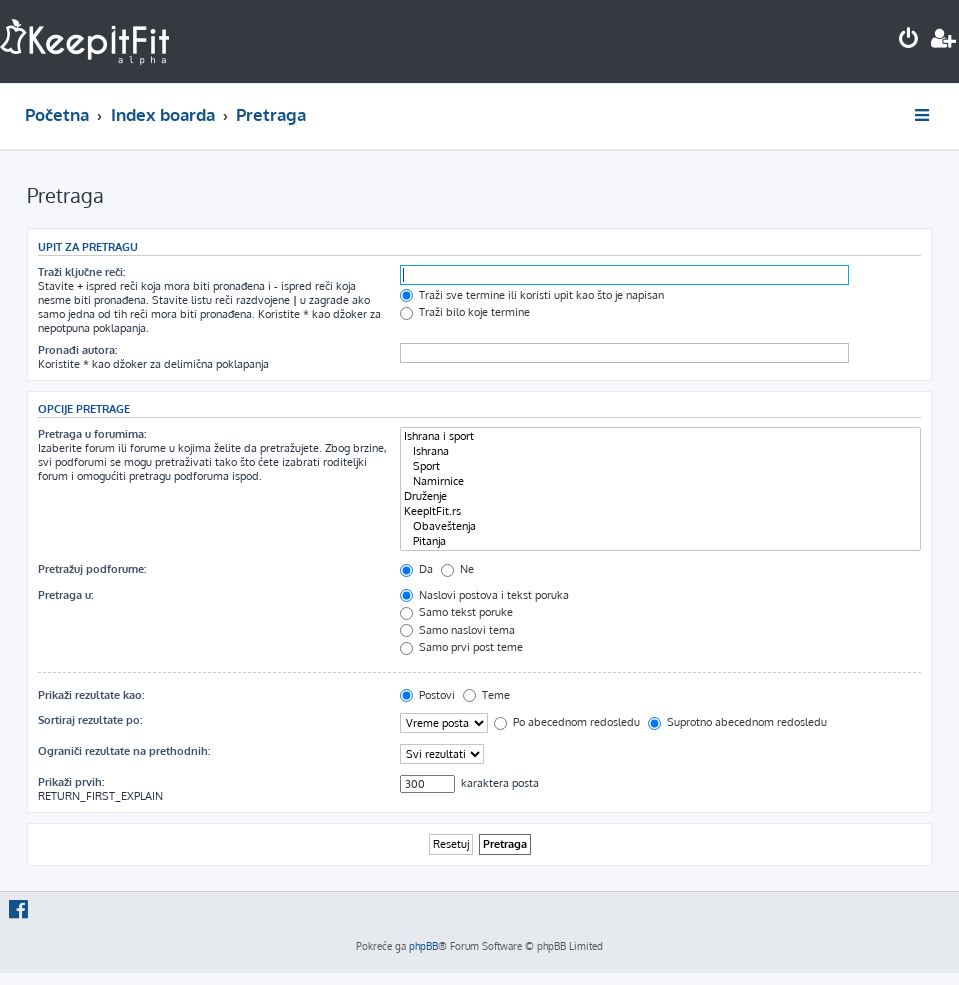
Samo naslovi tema (457, 630)
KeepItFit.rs (660, 511)
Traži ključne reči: (81, 272)
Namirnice (660, 481)
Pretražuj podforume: (92, 569)
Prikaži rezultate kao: (91, 695)
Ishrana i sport (660, 436)
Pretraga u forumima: (92, 434)
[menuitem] (909, 40)
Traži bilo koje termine (465, 312)
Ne (457, 569)
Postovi (427, 695)
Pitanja (660, 541)
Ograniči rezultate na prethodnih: (124, 751)
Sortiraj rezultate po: (90, 720)
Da (416, 569)
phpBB (423, 946)
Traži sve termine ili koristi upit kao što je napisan (532, 295)
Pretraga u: (65, 595)
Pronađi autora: (77, 350)
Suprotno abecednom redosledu (737, 722)
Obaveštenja (660, 526)
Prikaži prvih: (71, 782)
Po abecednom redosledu (567, 722)
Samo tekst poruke (456, 612)
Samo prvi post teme (461, 647)
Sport (660, 466)
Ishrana (660, 451)
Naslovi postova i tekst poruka (484, 595)
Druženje (660, 496)
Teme (486, 695)
